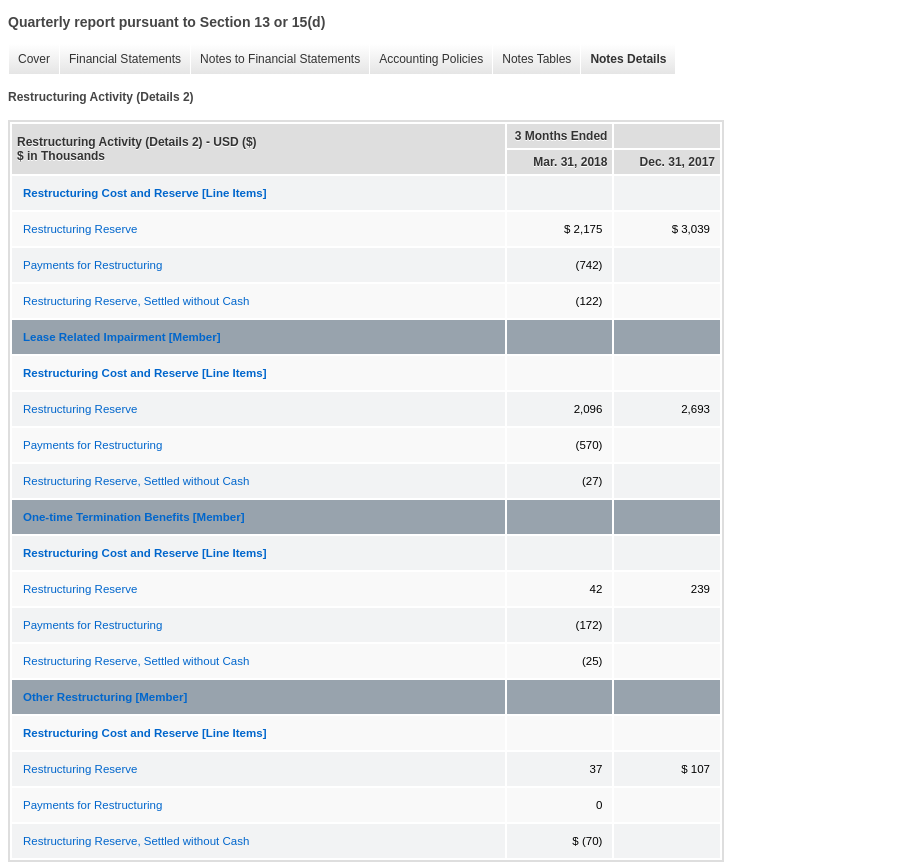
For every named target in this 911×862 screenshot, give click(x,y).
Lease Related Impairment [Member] (121, 337)
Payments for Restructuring (92, 265)
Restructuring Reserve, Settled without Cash (136, 301)
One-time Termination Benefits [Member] (134, 517)
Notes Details (623, 59)
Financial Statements (120, 59)
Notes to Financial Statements (275, 59)
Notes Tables (531, 59)
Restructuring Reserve (80, 229)
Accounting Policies (426, 59)
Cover (29, 59)
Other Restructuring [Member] (105, 697)
